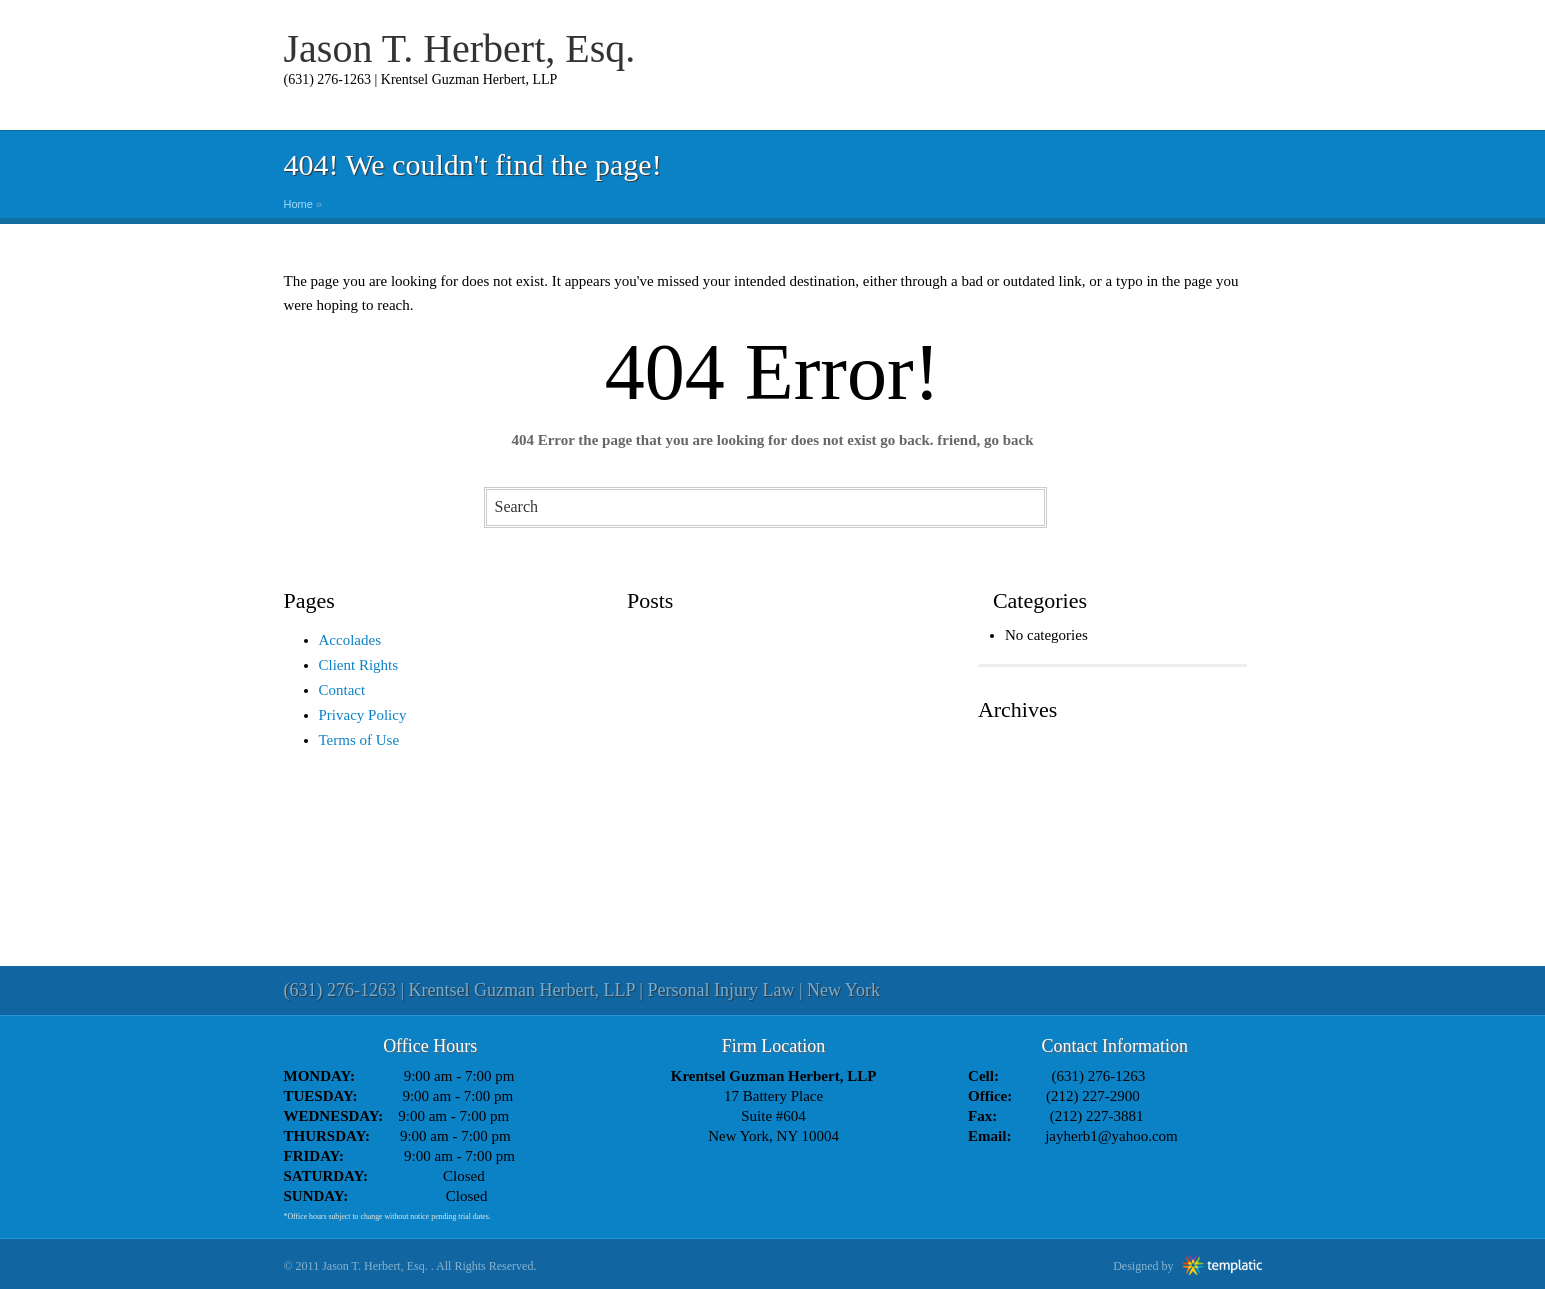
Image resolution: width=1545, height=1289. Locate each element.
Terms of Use (359, 740)
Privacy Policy (363, 715)
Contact (342, 690)
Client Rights (359, 665)
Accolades (350, 640)
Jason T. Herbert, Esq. (460, 48)
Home (298, 204)
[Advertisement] (773, 886)
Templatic (1222, 1265)
